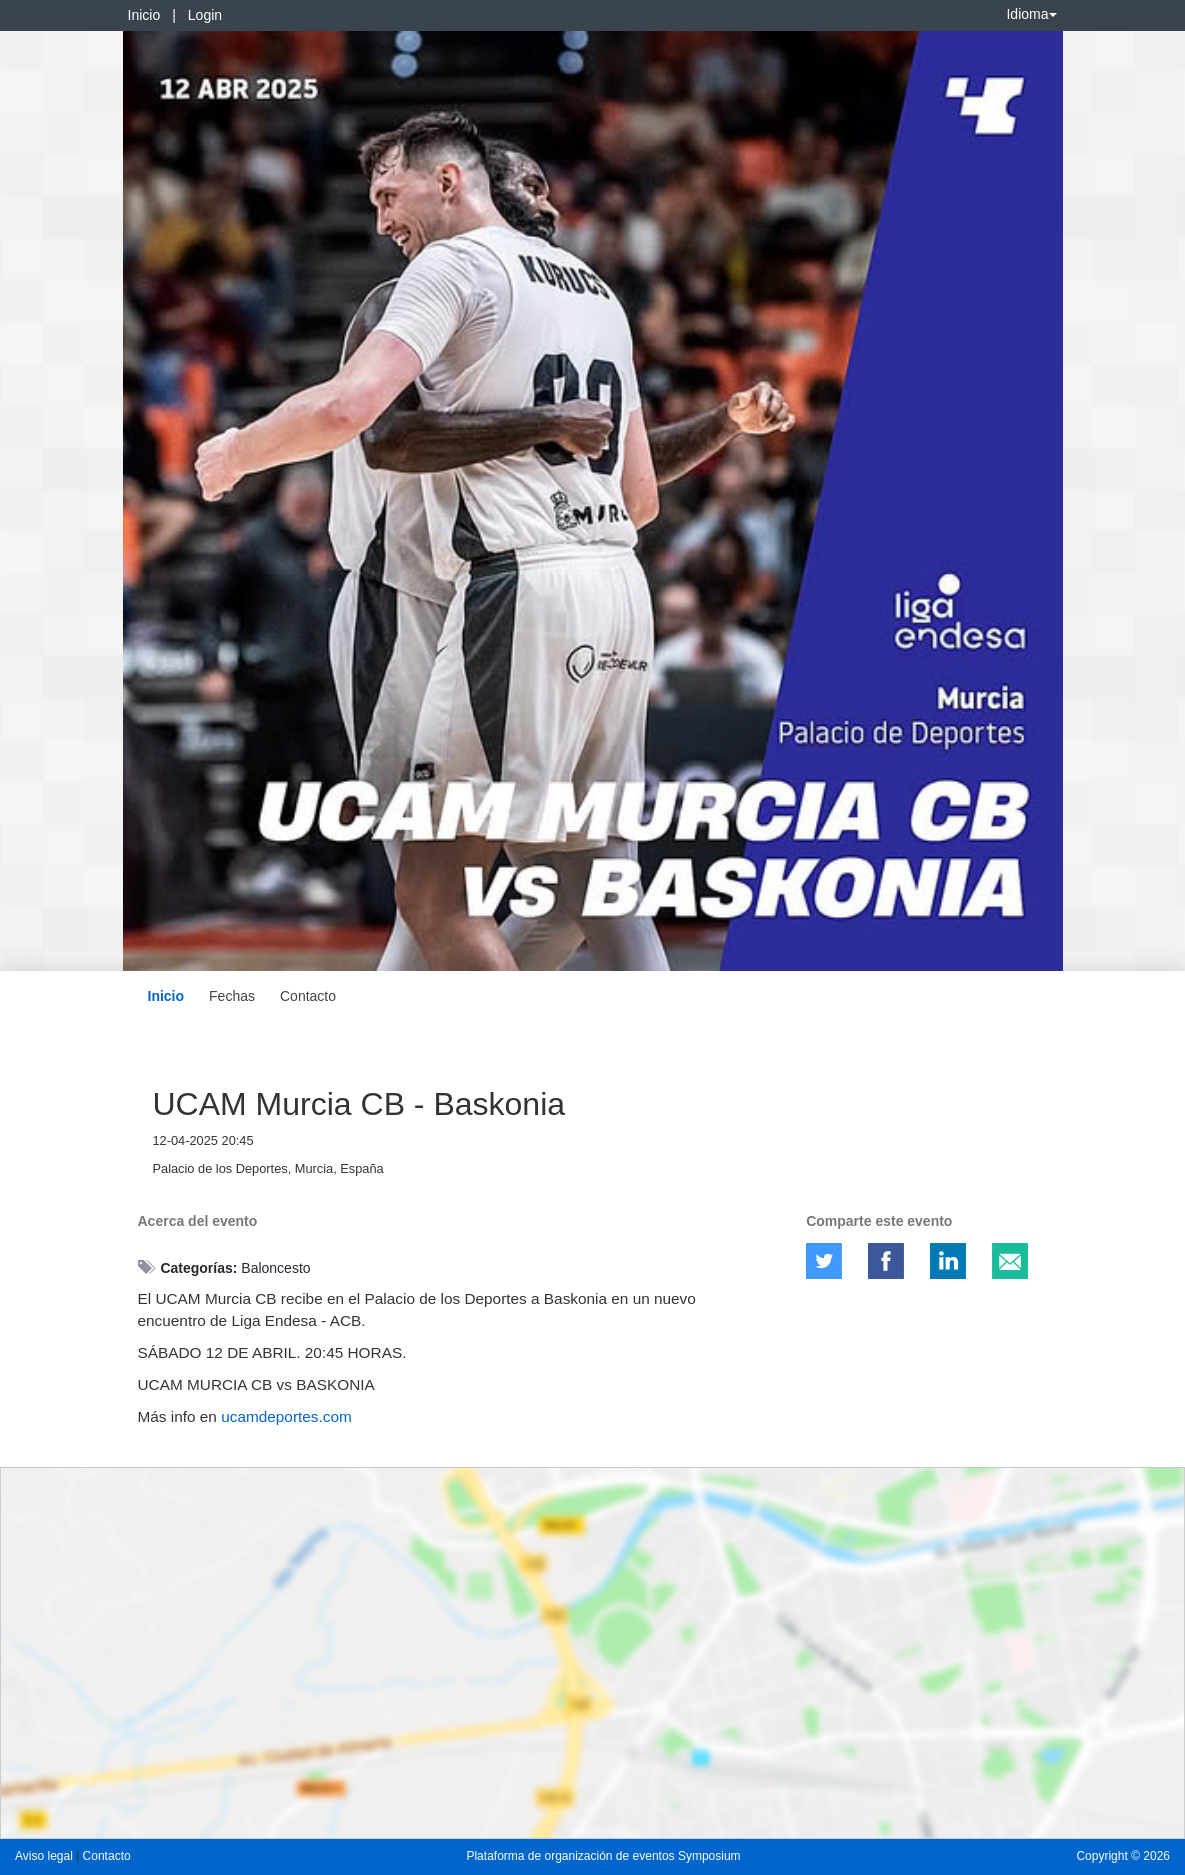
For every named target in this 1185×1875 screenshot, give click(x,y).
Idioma (1031, 14)
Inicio (144, 15)
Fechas (232, 996)
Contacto (308, 996)
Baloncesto (275, 1268)
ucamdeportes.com (286, 1416)
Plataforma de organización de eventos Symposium (603, 1856)
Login (205, 15)
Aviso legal (45, 1856)
